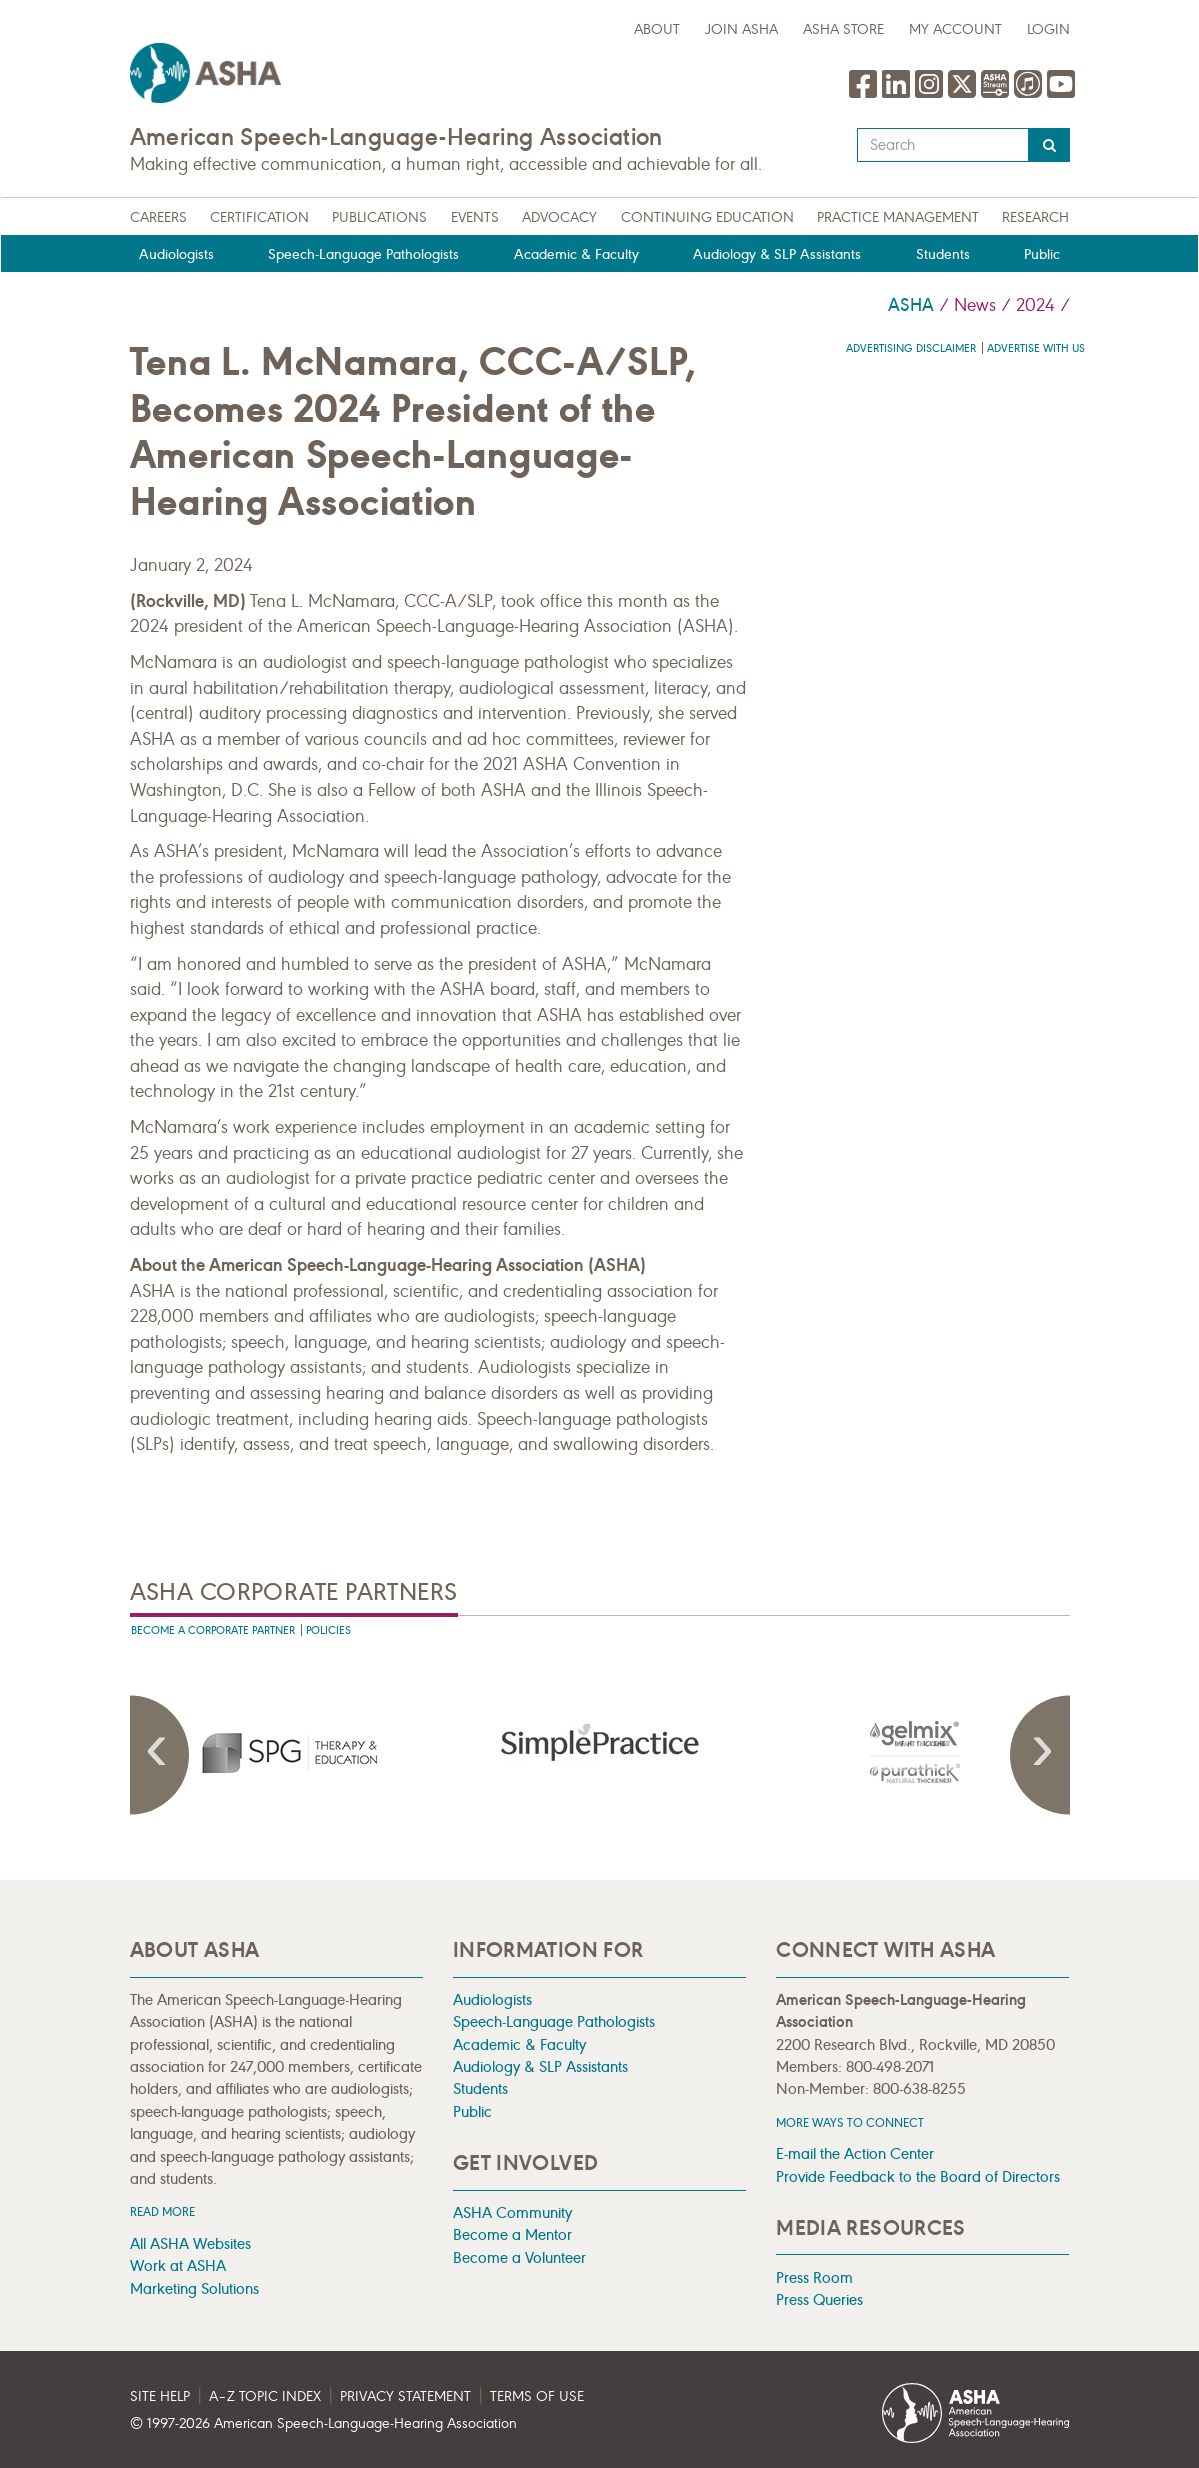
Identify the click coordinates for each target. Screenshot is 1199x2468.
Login (1048, 29)
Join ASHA (741, 29)
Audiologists (176, 254)
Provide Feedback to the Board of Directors (918, 2176)
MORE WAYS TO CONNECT (850, 2122)
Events (475, 217)
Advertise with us (1036, 348)
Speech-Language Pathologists (363, 254)
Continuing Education (707, 217)
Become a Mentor (512, 2234)
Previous (160, 1755)
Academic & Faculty (576, 254)
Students (943, 254)
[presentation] (287, 1752)
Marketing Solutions (194, 2288)
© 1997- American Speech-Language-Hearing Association (323, 2423)
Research (1035, 217)
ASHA (911, 305)
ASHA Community (512, 2212)
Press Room (814, 2277)
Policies (328, 1630)
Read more (162, 2211)
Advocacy (559, 217)
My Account (955, 29)
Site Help (160, 2396)
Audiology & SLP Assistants (777, 254)
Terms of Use (537, 2396)
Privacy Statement (405, 2396)
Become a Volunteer (519, 2257)
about (657, 29)
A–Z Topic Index (265, 2396)
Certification (259, 217)
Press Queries (819, 2299)
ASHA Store (843, 29)
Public (1042, 254)
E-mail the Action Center (855, 2153)
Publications (379, 217)
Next (1040, 1755)
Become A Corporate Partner (213, 1630)
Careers (158, 217)
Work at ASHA (178, 2265)
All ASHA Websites (190, 2243)
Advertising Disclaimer (911, 348)
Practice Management (898, 217)
